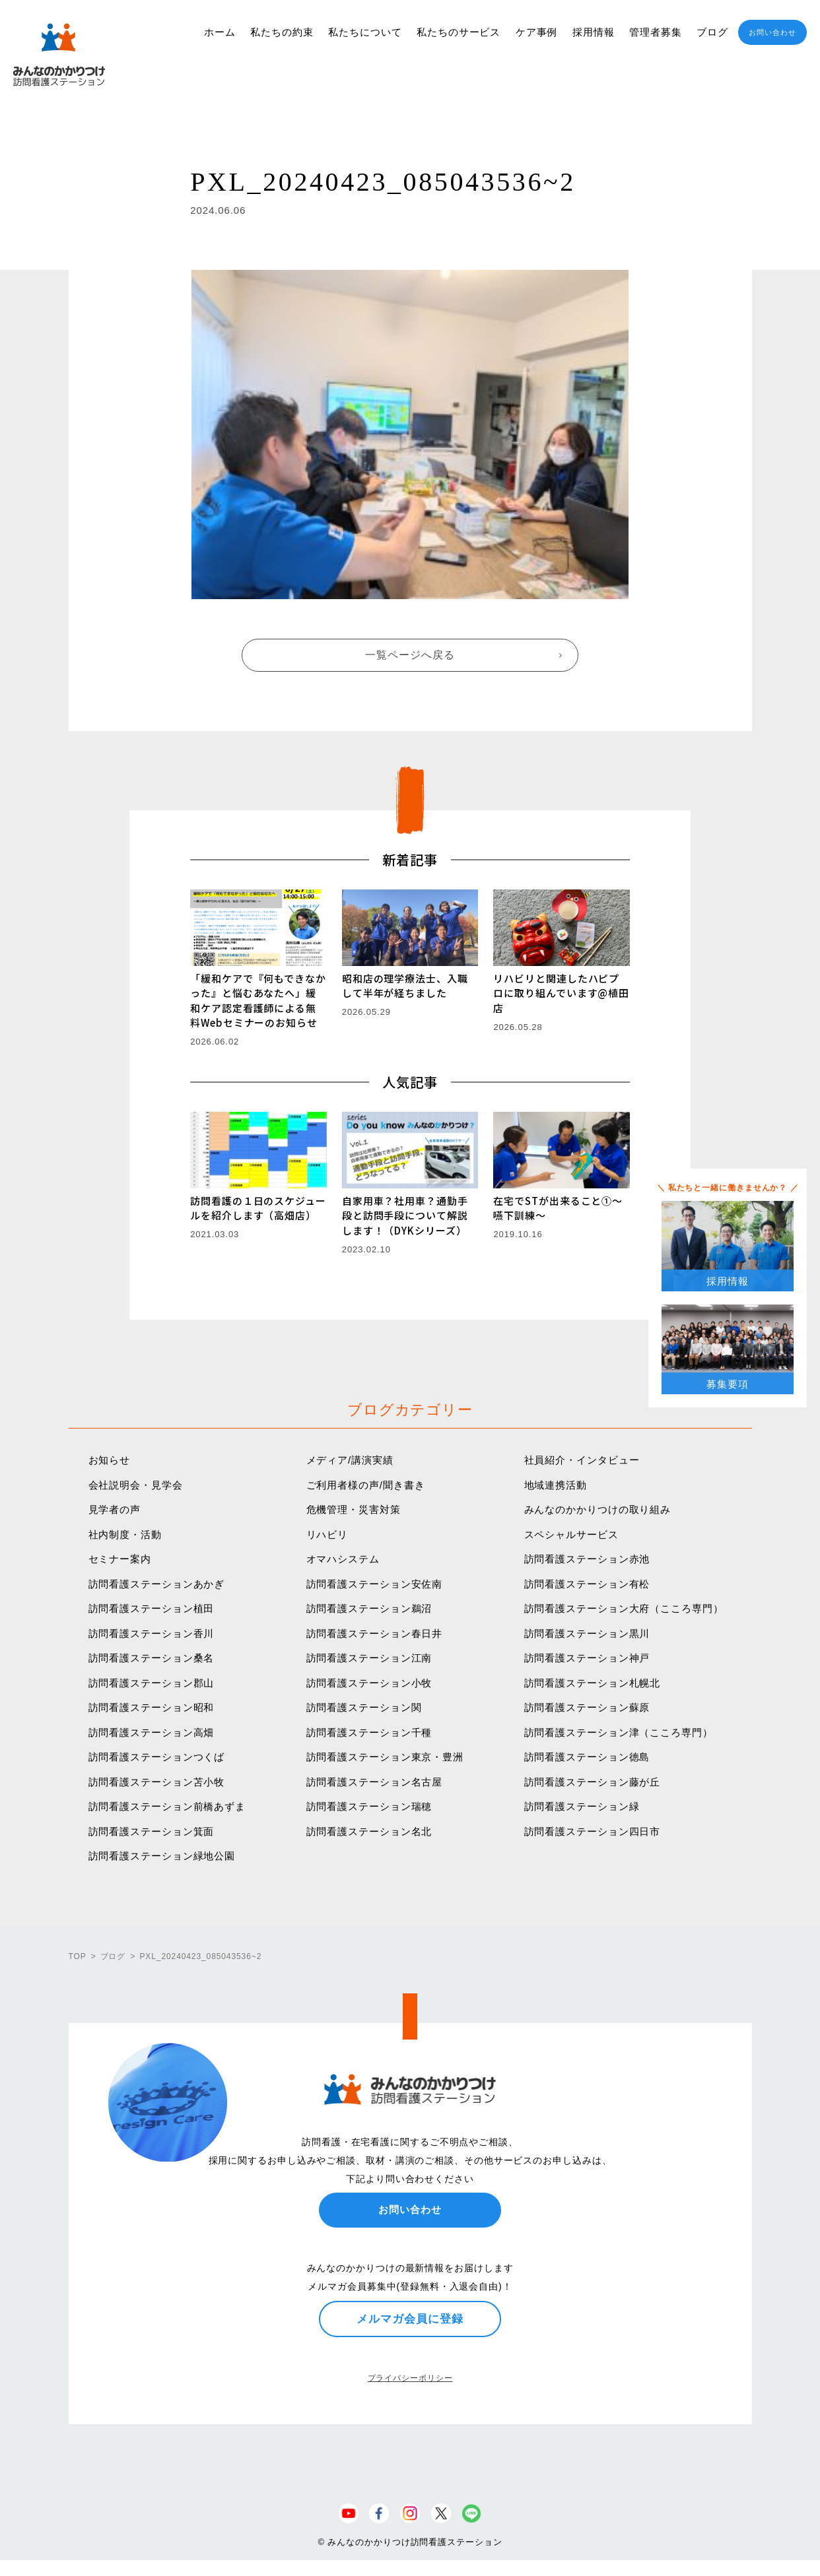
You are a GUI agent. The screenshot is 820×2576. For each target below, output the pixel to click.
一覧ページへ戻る (409, 654)
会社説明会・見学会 (135, 1485)
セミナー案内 (119, 1558)
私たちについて (364, 32)
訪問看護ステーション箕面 (151, 1831)
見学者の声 (114, 1509)
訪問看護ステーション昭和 (151, 1707)
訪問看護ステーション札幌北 (592, 1683)
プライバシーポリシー (410, 2378)
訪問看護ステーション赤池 (587, 1558)
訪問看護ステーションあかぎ (156, 1584)
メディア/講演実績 (349, 1459)
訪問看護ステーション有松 (587, 1584)
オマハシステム (343, 1558)
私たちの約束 (281, 32)
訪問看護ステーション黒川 (587, 1633)
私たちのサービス (458, 32)
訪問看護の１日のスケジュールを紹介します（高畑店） (258, 1208)
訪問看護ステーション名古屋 (374, 1781)
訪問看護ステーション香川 (151, 1633)
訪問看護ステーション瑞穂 (369, 1806)
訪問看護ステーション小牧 (369, 1683)
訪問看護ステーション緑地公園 (162, 1855)
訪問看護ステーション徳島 (587, 1756)
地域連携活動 (555, 1485)
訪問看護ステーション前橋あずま (167, 1806)
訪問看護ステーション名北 (369, 1831)
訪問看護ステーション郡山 (151, 1683)
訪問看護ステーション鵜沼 (369, 1608)
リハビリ (327, 1534)
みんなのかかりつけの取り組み (597, 1509)
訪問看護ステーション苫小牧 (156, 1781)
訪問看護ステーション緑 (582, 1806)
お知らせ (109, 1459)
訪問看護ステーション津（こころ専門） (618, 1732)
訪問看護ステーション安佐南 (374, 1584)
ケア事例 (537, 32)
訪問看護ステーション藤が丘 (592, 1781)
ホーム (220, 32)
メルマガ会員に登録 (410, 2318)
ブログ (712, 32)
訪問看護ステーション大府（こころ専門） (624, 1608)
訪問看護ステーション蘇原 (587, 1707)
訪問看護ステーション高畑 (151, 1732)
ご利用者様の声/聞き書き (365, 1485)
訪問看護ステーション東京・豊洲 (385, 1756)
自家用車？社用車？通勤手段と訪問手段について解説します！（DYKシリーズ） (405, 1215)
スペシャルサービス (571, 1534)
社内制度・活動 (125, 1534)
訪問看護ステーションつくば (156, 1756)
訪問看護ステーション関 (364, 1707)
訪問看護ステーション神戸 (587, 1657)
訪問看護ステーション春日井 (374, 1633)
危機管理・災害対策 (353, 1509)
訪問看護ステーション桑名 (151, 1657)
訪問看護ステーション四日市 (592, 1831)
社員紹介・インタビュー (582, 1459)
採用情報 (593, 32)
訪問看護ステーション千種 (369, 1732)
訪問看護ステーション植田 (151, 1608)
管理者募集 (655, 32)
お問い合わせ (772, 32)
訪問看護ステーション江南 (369, 1657)
